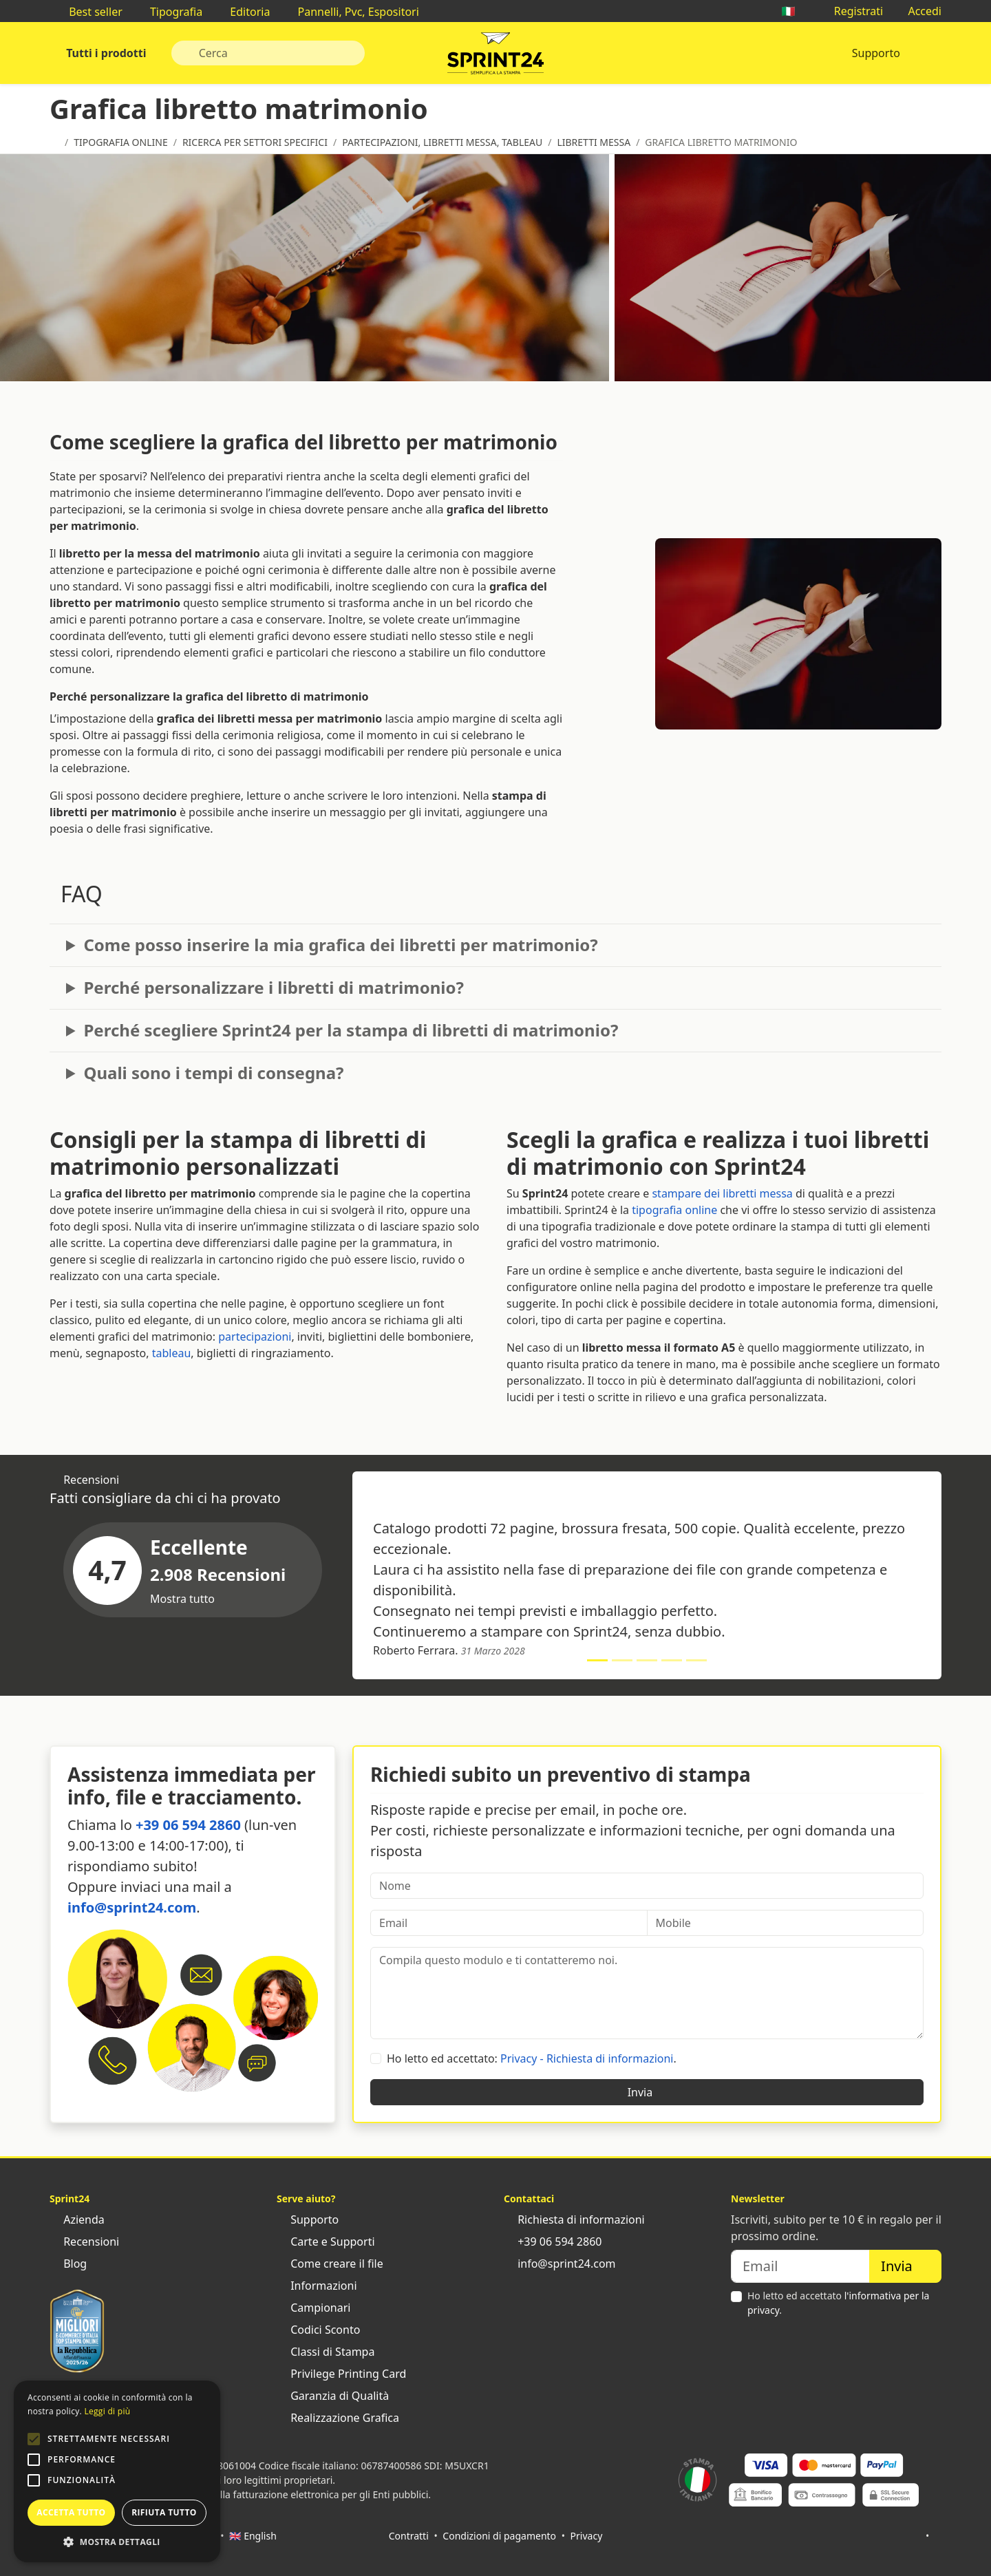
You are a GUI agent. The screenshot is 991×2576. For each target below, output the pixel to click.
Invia (647, 2092)
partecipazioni (254, 1336)
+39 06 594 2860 (188, 1825)
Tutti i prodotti (105, 53)
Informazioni (317, 2285)
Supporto (876, 53)
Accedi (917, 11)
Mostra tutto (189, 1598)
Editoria (243, 11)
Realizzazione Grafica (338, 2417)
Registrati (852, 11)
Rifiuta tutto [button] (164, 2512)
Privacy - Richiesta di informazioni (586, 2058)
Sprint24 (495, 56)
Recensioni (84, 2241)
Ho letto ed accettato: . (531, 2058)
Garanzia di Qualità (333, 2395)
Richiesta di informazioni (574, 2219)
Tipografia (169, 11)
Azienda (77, 2219)
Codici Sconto (318, 2329)
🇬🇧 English (253, 2535)
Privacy (587, 2535)
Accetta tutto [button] (70, 2512)
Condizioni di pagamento (499, 2535)
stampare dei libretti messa (722, 1193)
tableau (171, 1353)
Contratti (409, 2535)
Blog (68, 2263)
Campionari (313, 2307)
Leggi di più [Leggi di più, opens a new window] (107, 2411)
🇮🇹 (795, 11)
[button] (33, 2439)
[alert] (117, 2471)
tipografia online (674, 1209)
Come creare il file (330, 2263)
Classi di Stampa (325, 2351)
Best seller (88, 11)
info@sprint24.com (131, 1907)
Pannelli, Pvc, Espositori (351, 11)
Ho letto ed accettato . (838, 2303)
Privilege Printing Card (341, 2373)
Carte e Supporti (326, 2241)
